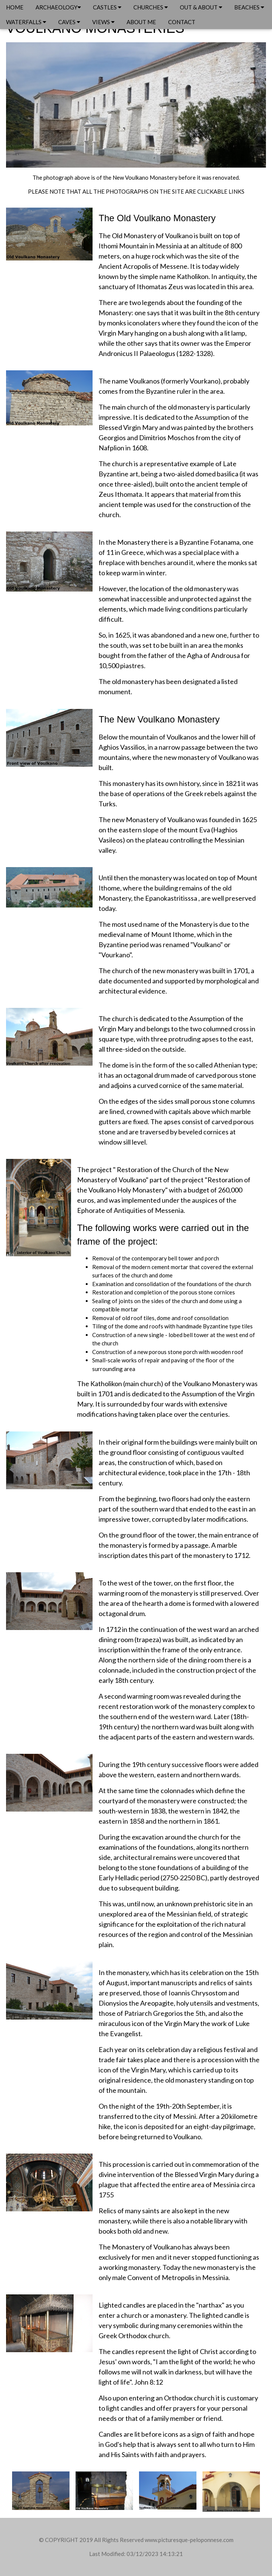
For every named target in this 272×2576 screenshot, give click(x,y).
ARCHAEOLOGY (58, 7)
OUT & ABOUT (201, 7)
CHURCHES (150, 7)
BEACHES (249, 7)
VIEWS (103, 21)
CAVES (69, 21)
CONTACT (181, 21)
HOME (14, 7)
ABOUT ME (141, 21)
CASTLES (107, 7)
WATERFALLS (26, 21)
